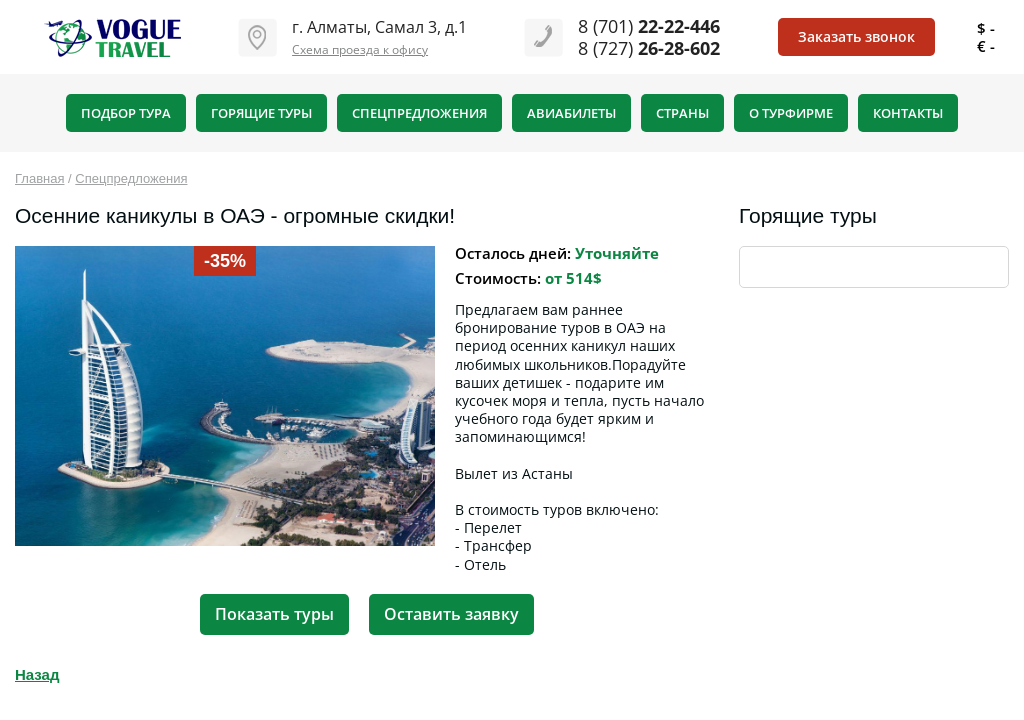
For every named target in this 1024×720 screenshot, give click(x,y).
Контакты (908, 113)
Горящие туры (261, 113)
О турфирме (791, 113)
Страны (682, 113)
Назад (37, 674)
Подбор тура (126, 113)
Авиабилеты (571, 113)
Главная (39, 178)
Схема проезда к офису (360, 49)
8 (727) (649, 48)
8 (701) (649, 26)
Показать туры (274, 614)
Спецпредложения (419, 113)
